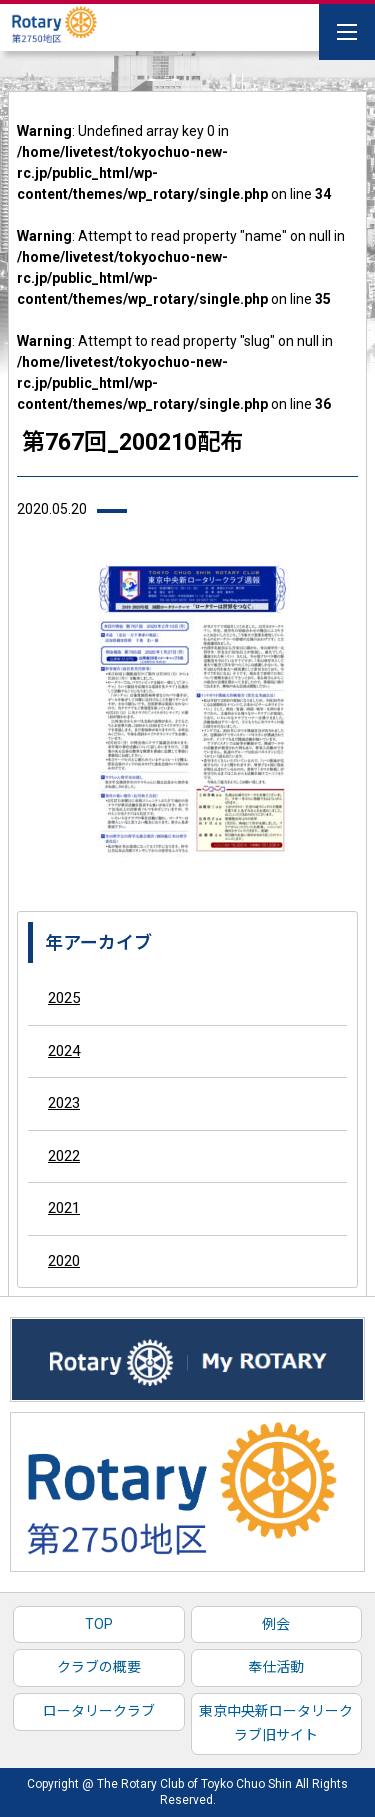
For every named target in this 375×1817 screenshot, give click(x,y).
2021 (64, 1208)
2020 (64, 1261)
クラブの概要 (99, 1667)
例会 (276, 1624)
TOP (99, 1624)
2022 (64, 1156)
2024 (64, 1051)
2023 (64, 1103)
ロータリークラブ (99, 1711)
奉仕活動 (276, 1667)
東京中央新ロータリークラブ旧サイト (276, 1723)
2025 (64, 998)
